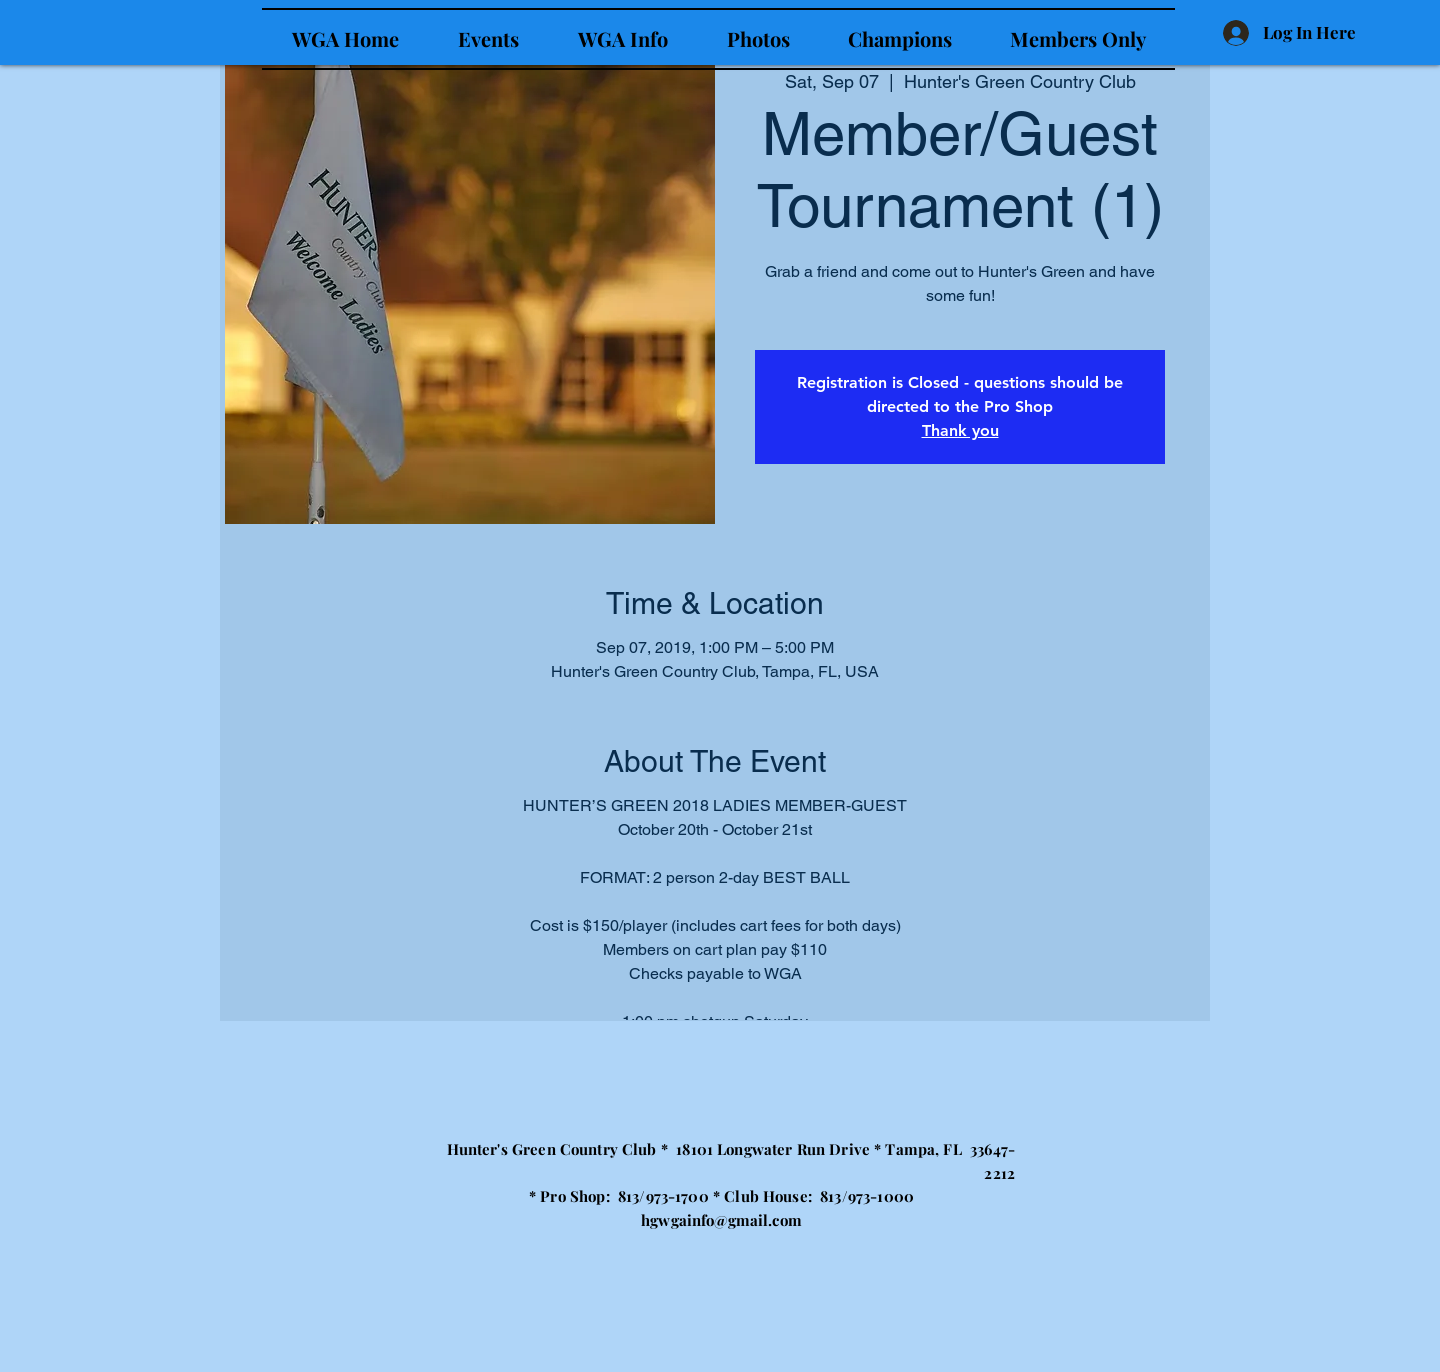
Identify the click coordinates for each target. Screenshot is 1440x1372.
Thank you (960, 430)
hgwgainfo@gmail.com (721, 1220)
